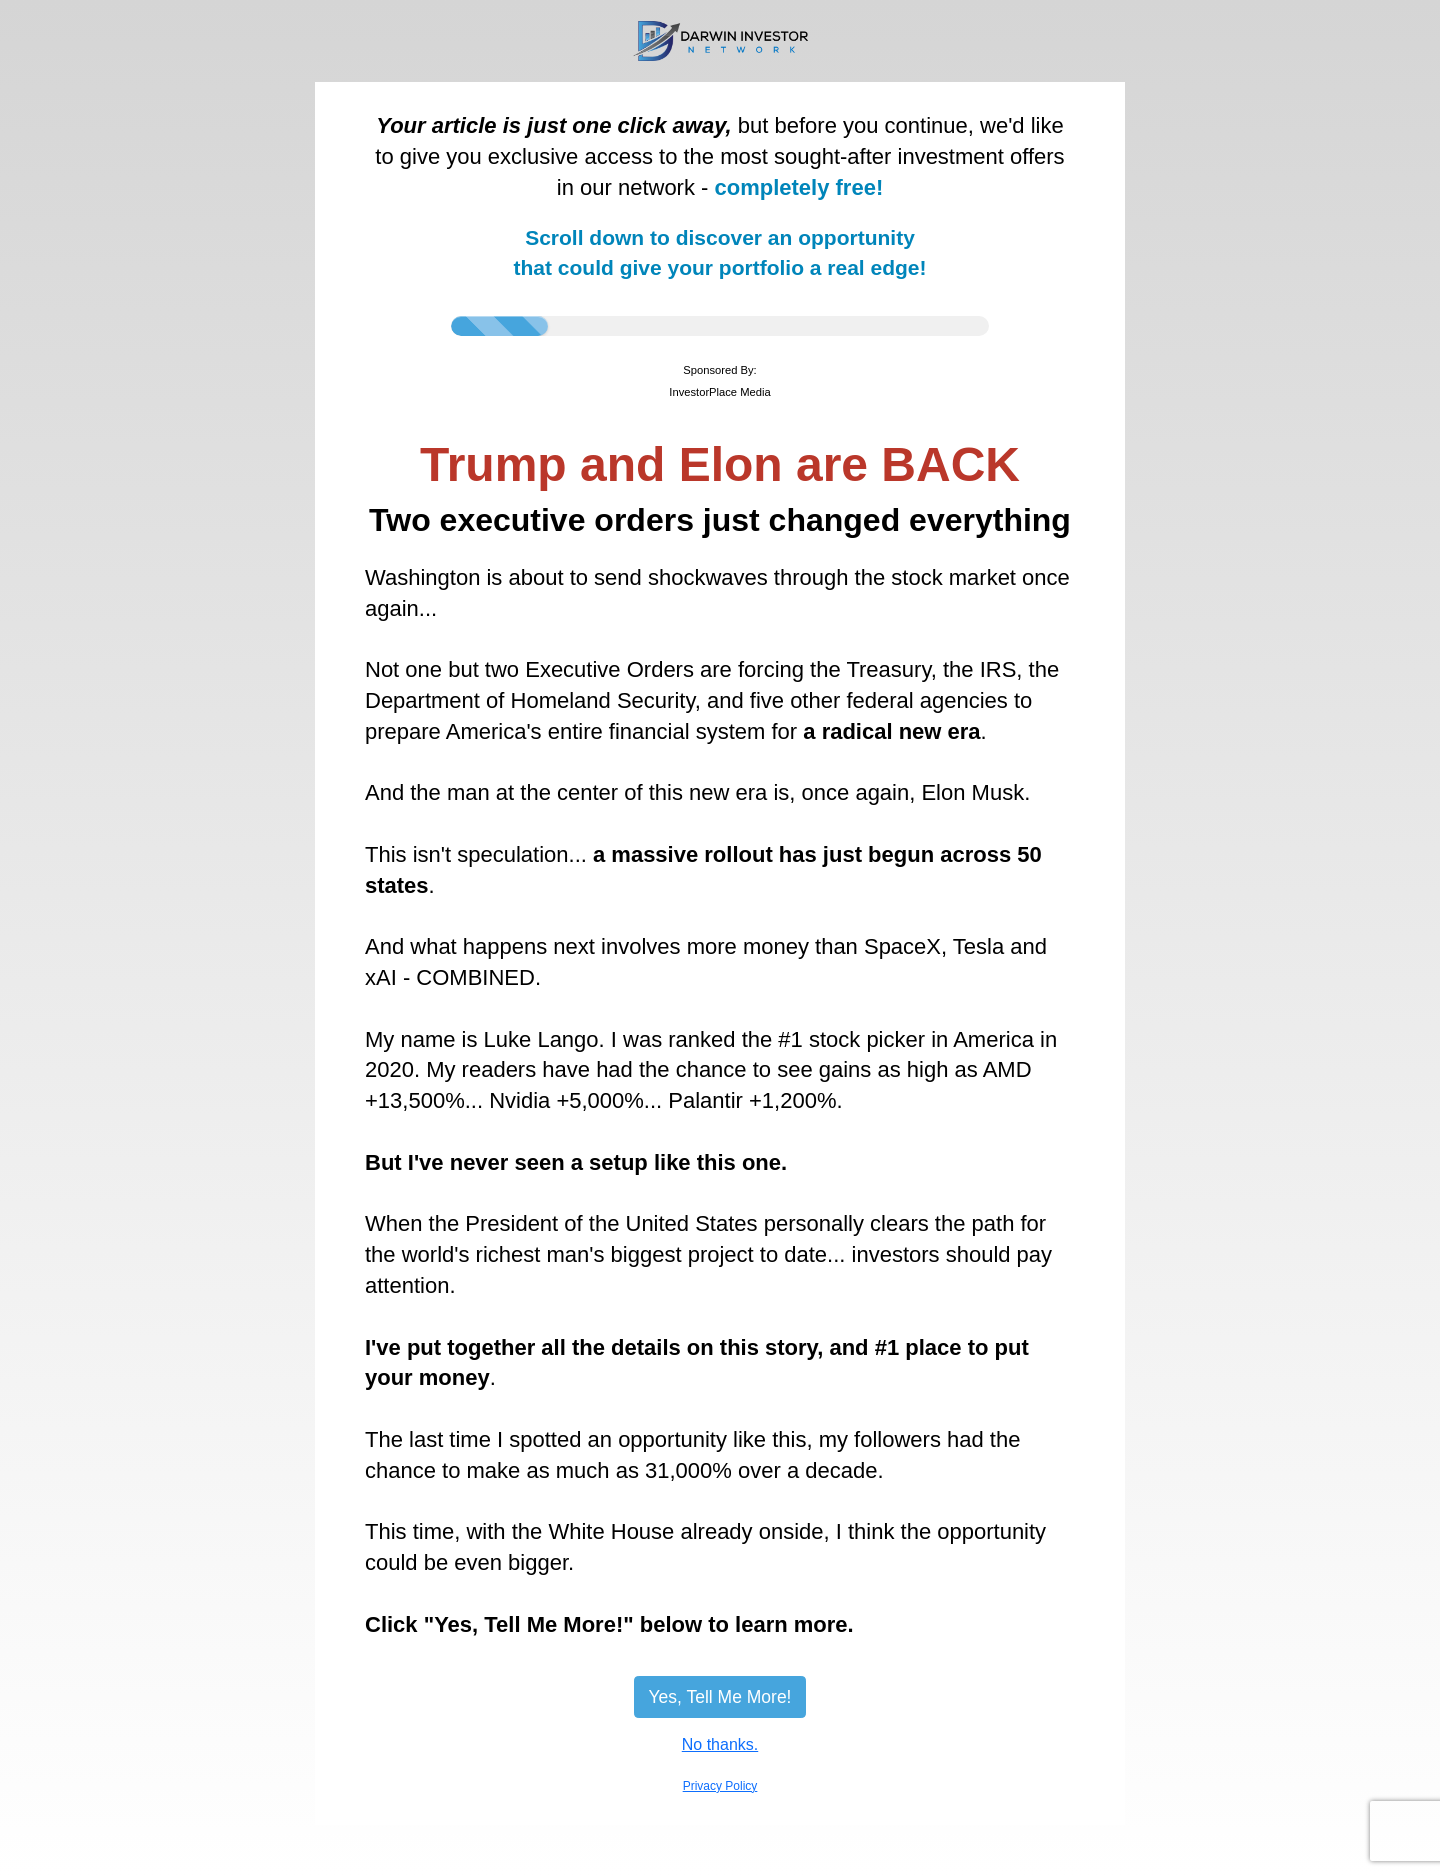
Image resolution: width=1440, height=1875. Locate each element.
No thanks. (720, 1744)
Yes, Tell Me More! (720, 1697)
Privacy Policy (720, 1786)
